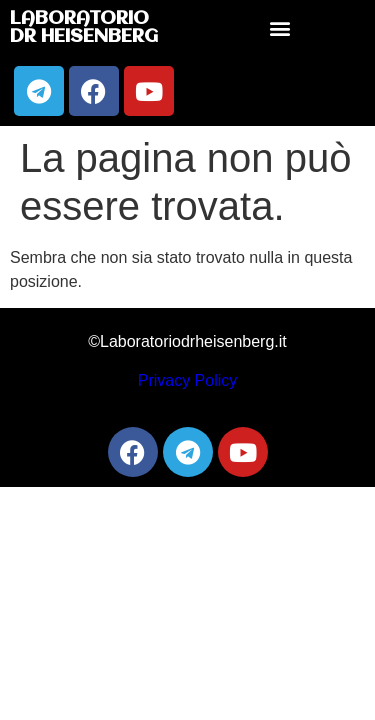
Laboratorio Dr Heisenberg (84, 28)
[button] (279, 28)
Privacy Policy (188, 380)
